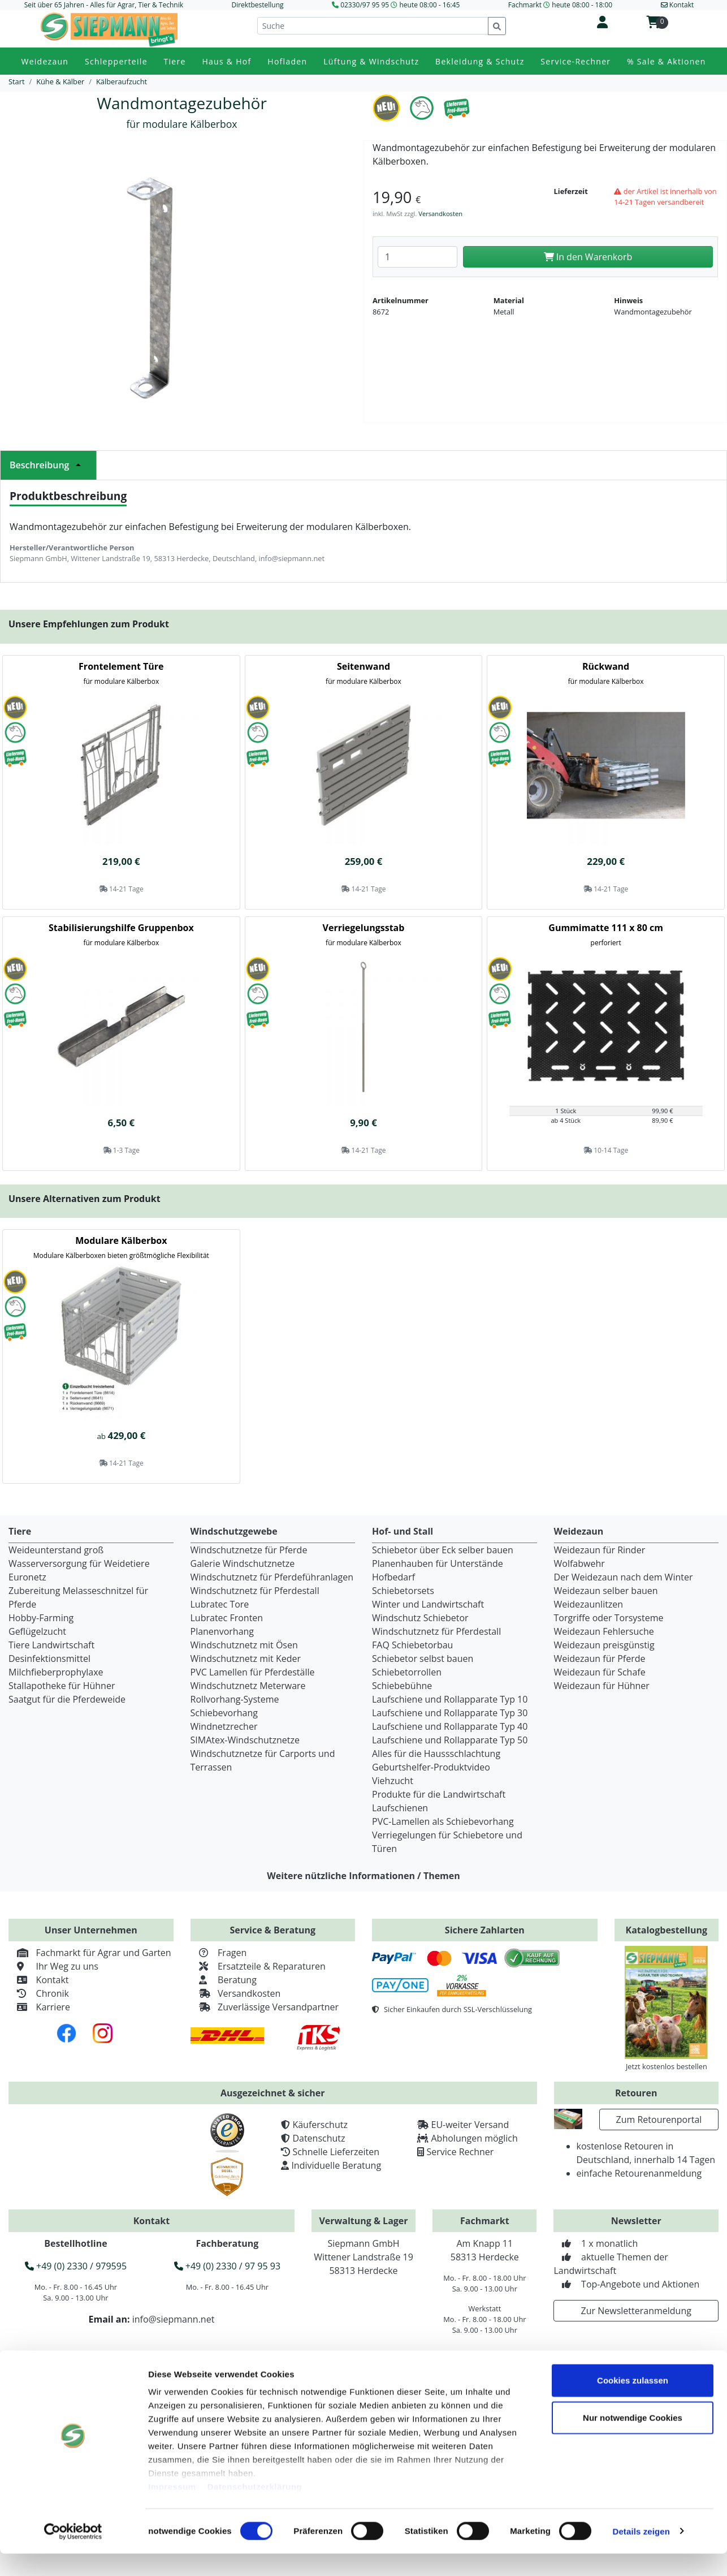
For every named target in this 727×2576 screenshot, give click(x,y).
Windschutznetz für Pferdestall (255, 1590)
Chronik (38, 1993)
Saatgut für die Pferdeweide (67, 1699)
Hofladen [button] (287, 61)
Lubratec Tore (220, 1604)
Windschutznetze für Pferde (249, 1550)
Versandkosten (440, 213)
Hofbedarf (393, 1577)
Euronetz (27, 1577)
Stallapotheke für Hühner (61, 1685)
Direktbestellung (257, 5)
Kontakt (38, 1980)
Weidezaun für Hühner (602, 1685)
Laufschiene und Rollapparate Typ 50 (449, 1740)
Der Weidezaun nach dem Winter (623, 1577)
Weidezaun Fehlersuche (604, 1631)
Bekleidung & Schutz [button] (479, 61)
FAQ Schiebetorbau (412, 1645)
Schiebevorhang (224, 1713)
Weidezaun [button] (44, 61)
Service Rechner (460, 2152)
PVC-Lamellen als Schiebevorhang (443, 1821)
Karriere (39, 2007)
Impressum (172, 2509)
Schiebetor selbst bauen (422, 1658)
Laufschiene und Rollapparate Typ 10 (449, 1699)
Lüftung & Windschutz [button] (371, 61)
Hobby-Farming (40, 1618)
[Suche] (372, 26)
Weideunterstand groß (55, 1550)
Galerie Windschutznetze (243, 1563)
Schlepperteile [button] (116, 61)
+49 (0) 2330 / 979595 (76, 2266)
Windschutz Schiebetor (420, 1618)
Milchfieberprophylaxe (55, 1672)
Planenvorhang (222, 1631)
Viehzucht (392, 1780)
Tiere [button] (175, 61)
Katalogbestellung (667, 1930)
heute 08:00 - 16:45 (429, 5)
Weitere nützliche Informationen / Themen (363, 1875)
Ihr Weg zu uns (53, 1966)
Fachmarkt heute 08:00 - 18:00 (560, 5)
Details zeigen (640, 2553)
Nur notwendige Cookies (632, 2440)
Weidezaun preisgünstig (604, 1645)
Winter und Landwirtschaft (428, 1604)
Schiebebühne (402, 1685)
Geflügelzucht (37, 1631)
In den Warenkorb (588, 257)
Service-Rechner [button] (575, 61)
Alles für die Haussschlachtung (436, 1753)
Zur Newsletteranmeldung (636, 2310)
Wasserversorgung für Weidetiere (79, 1563)
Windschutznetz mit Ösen (244, 1645)
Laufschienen (400, 1808)
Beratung (224, 1980)
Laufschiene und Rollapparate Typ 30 (449, 1713)
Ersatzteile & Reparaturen (258, 1966)
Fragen (219, 1952)
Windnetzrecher (224, 1726)
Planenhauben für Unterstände (437, 1563)
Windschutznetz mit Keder (246, 1658)
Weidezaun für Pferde (600, 1658)
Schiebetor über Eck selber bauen (442, 1550)
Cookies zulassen (632, 2403)
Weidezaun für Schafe (600, 1672)
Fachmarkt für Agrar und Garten (89, 1952)
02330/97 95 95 (364, 5)
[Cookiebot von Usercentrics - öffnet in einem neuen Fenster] (73, 2553)
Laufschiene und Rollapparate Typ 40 (449, 1726)
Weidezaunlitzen (589, 1604)
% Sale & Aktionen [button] (666, 61)
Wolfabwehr (579, 1563)
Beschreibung (48, 465)
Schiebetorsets (403, 1590)
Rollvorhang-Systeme (235, 1699)
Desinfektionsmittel (49, 1658)
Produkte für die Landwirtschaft (438, 1794)
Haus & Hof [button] (226, 61)
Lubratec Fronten (227, 1618)
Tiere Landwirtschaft (51, 1645)
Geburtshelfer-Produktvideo (431, 1767)
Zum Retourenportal (659, 2119)
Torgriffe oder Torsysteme (609, 1618)
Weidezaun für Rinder (600, 1550)
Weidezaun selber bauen (606, 1590)
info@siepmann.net (173, 2319)
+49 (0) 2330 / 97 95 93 (227, 2266)
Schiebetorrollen (407, 1672)
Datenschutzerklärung (254, 2509)
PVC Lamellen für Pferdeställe (253, 1672)
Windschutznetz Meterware (248, 1685)
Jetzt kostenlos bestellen (666, 2066)
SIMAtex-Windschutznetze (245, 1740)
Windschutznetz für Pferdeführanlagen (272, 1577)
